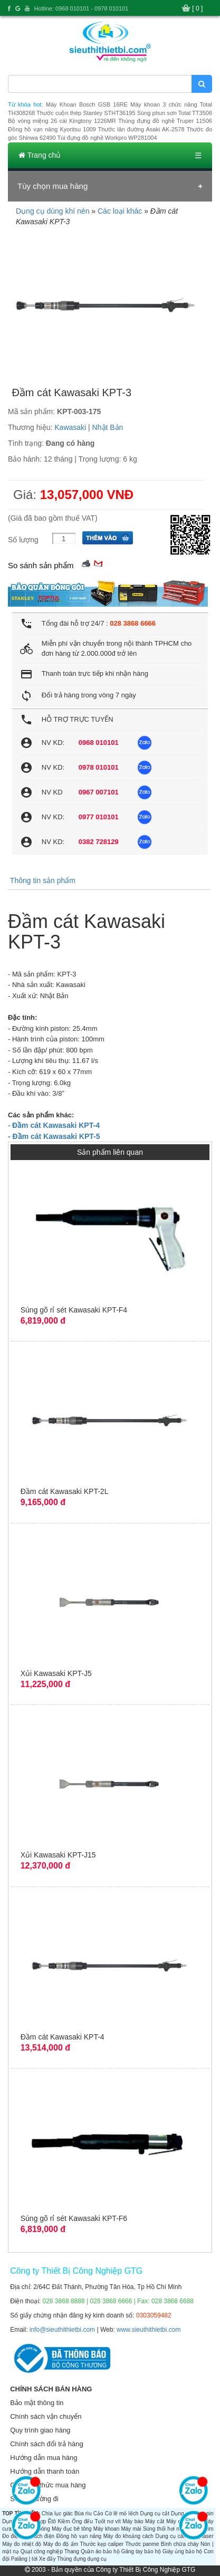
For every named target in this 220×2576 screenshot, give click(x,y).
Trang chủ (39, 155)
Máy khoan (106, 2529)
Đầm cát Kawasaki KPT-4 (62, 2037)
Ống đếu (82, 2521)
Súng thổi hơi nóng (165, 2529)
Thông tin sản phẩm (42, 880)
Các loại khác (120, 211)
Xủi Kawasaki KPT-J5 (56, 1673)
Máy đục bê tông (72, 2529)
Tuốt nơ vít (107, 2521)
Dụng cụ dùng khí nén (52, 211)
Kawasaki (70, 427)
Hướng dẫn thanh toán (44, 2471)
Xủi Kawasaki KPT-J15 (58, 1855)
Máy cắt (154, 2521)
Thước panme (142, 2544)
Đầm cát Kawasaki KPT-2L (65, 1491)
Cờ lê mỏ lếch (122, 2513)
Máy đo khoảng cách (128, 2536)
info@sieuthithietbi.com (62, 2329)
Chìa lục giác (57, 2513)
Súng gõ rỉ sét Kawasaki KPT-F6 (74, 2218)
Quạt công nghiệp (42, 2551)
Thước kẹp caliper (102, 2544)
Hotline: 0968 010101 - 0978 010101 (81, 8)
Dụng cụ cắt (154, 2513)
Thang (71, 2551)
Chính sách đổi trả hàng (46, 2444)
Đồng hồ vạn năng (78, 2536)
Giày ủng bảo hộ (182, 2551)
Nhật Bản (107, 427)
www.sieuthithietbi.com (148, 2329)
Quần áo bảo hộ (100, 2551)
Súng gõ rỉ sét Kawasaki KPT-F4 (74, 1310)
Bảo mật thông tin (36, 2403)
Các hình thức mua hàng (47, 2485)
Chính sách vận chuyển (45, 2416)
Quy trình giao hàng (40, 2430)
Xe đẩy (47, 2559)
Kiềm (64, 2521)
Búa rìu (83, 2513)
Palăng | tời (24, 2559)
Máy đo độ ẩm (60, 2544)
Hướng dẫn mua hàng (43, 2458)
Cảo (98, 2513)
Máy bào (132, 2521)
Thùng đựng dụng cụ (82, 2559)
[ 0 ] (197, 8)
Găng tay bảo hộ (141, 2551)
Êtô (52, 2521)
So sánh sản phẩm (40, 565)
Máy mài (131, 2529)
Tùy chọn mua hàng (52, 185)
